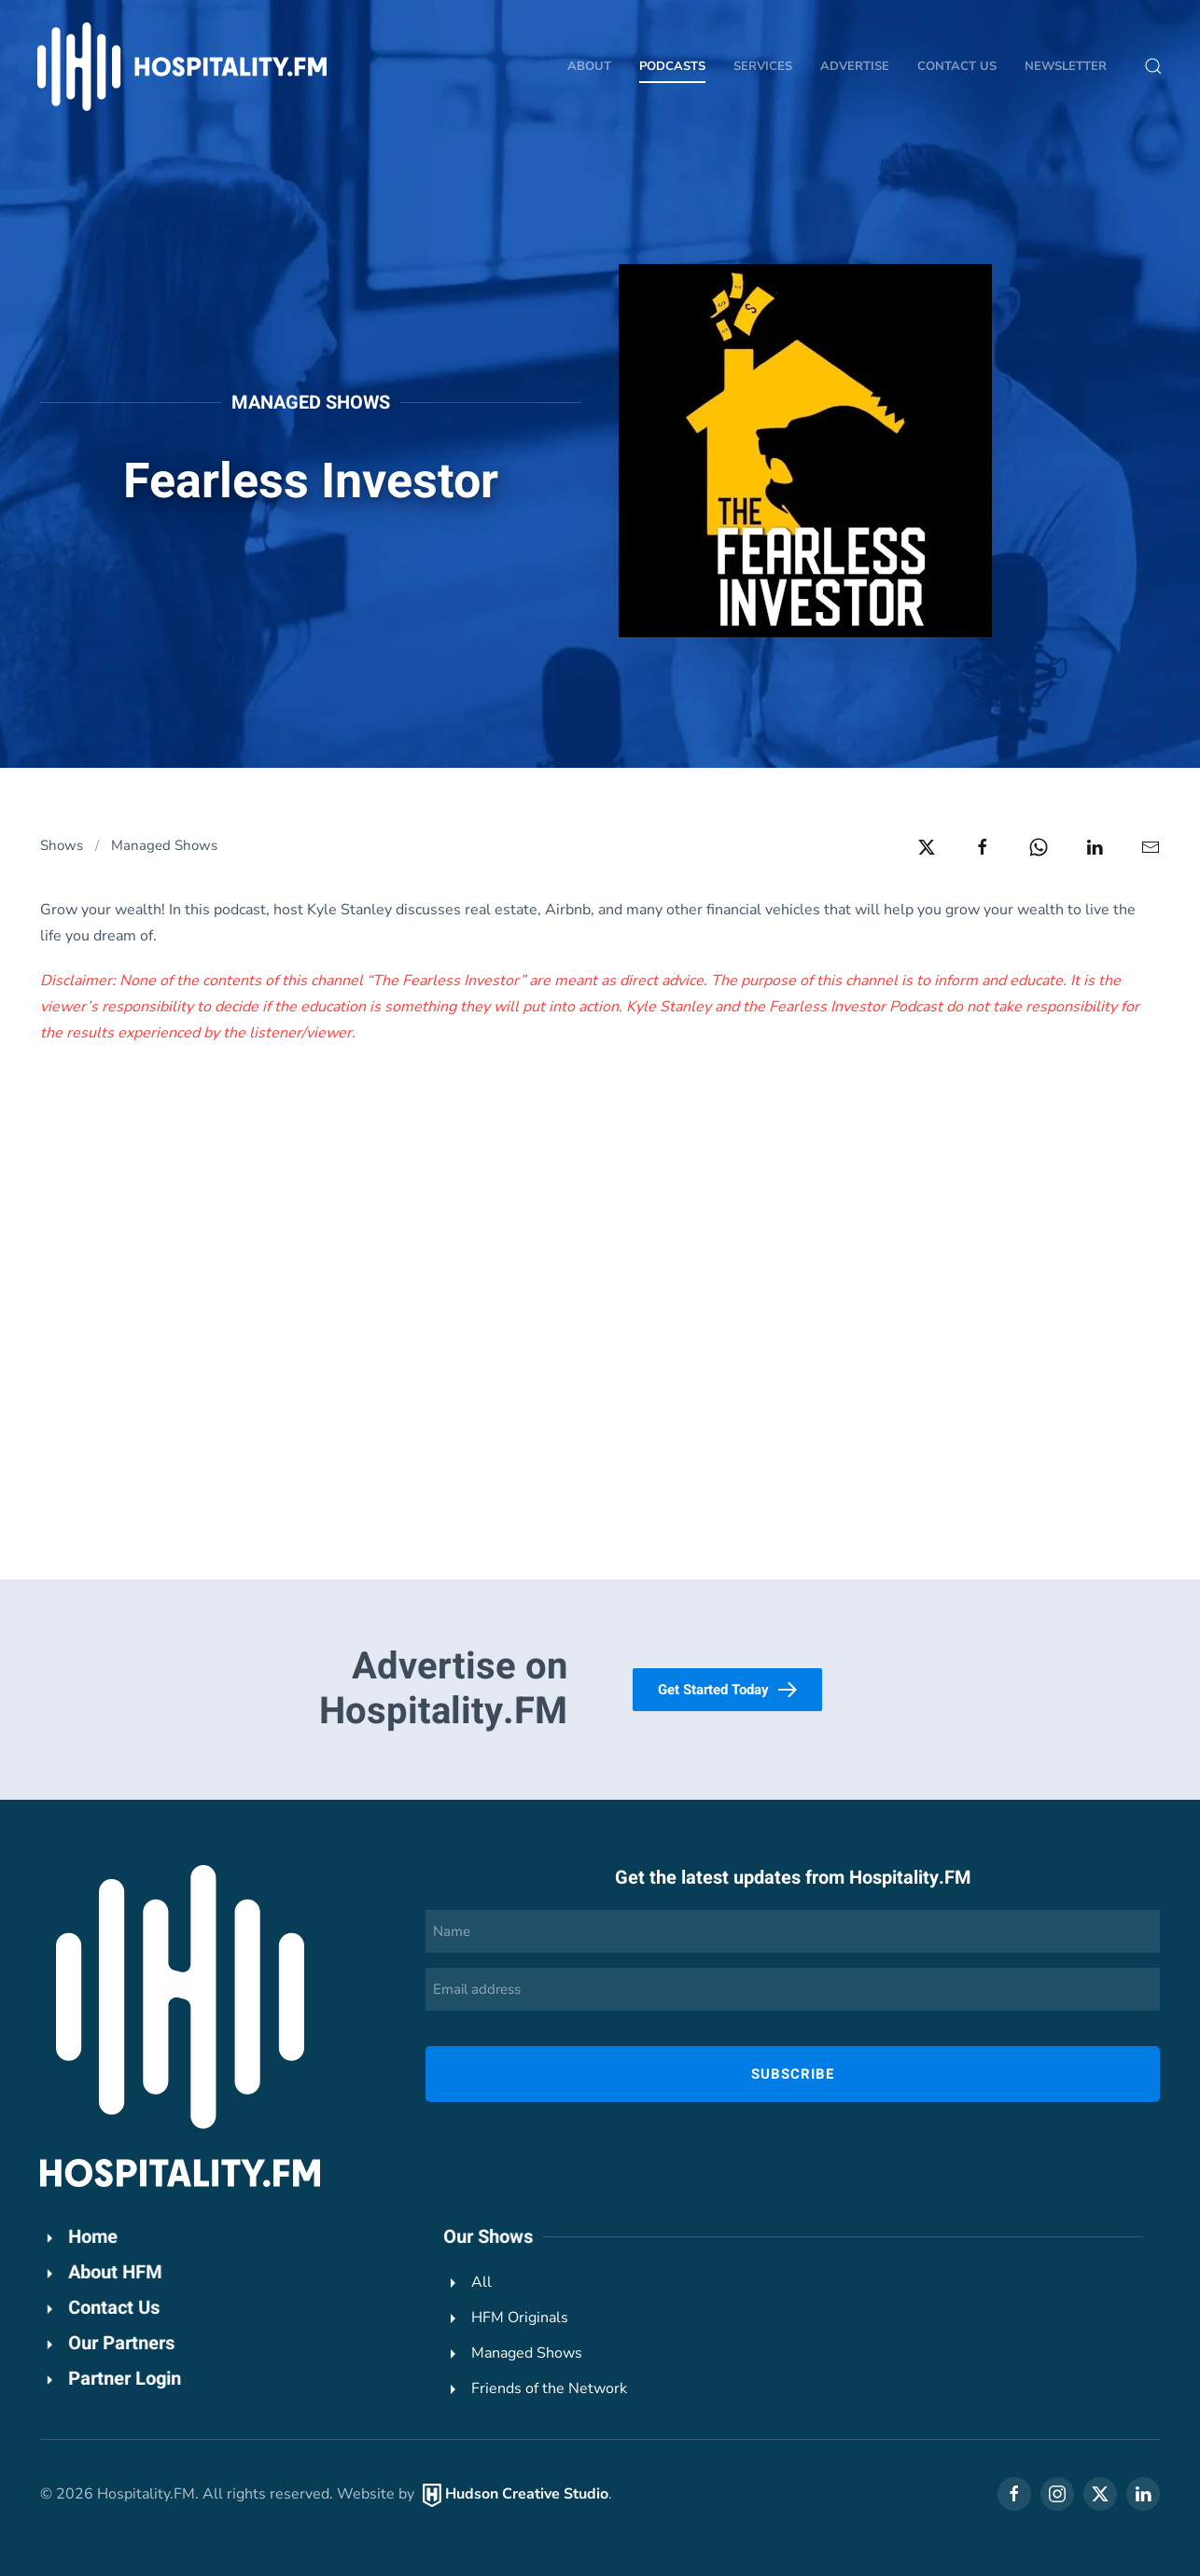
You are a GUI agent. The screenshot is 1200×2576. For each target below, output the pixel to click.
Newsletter (1066, 66)
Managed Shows (310, 402)
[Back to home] (182, 67)
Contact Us (957, 66)
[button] (1153, 66)
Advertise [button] (854, 66)
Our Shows (485, 2236)
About (589, 66)
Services (762, 66)
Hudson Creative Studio (524, 2494)
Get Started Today (727, 1689)
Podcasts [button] (672, 66)
